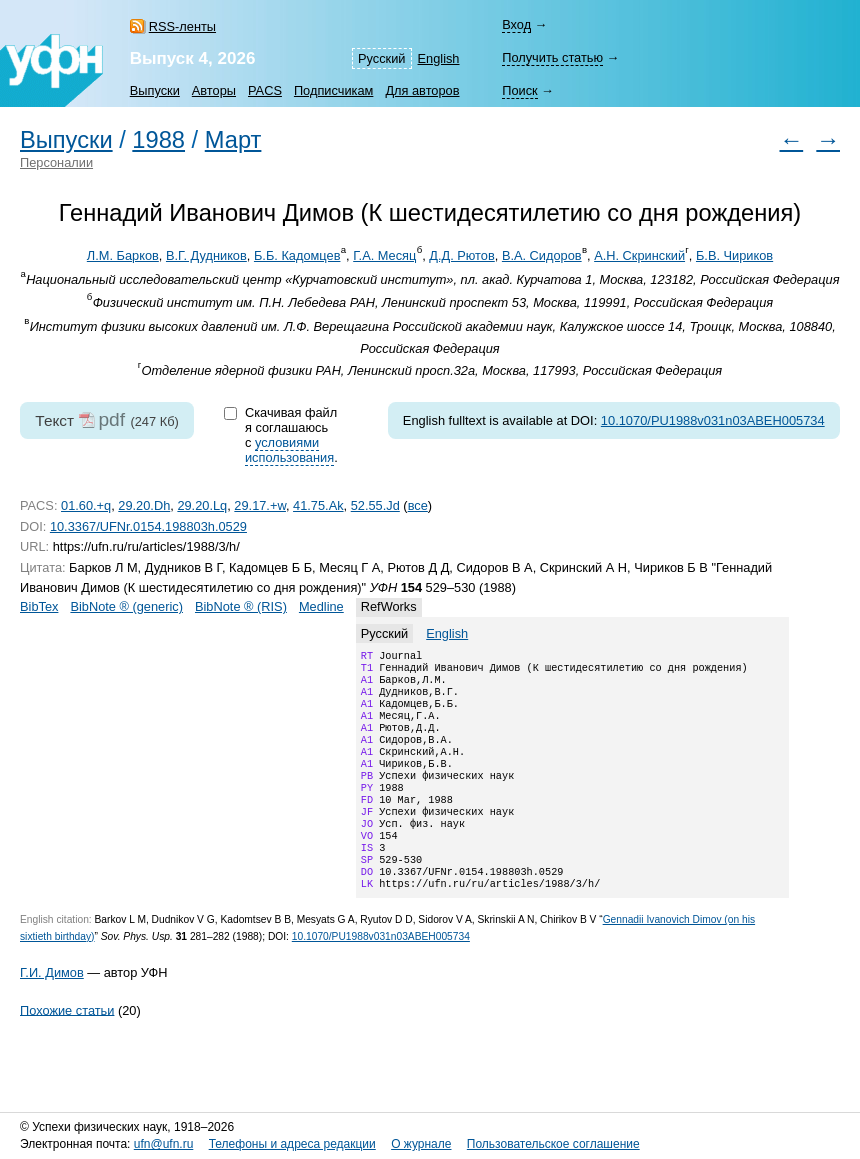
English (439, 58)
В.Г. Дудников (206, 255)
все (418, 505)
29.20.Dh (144, 505)
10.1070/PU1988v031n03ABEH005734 (713, 420)
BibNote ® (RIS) (241, 606)
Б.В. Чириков (734, 255)
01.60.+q (86, 505)
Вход (516, 24)
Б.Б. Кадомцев (297, 255)
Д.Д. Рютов (461, 255)
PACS (265, 90)
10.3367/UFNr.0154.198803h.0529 (148, 526)
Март (233, 140)
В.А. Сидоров (542, 255)
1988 (158, 140)
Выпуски (155, 90)
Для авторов (422, 90)
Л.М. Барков (123, 255)
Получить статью (552, 57)
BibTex (39, 606)
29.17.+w (260, 505)
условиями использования (289, 450)
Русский (381, 58)
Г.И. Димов (52, 1012)
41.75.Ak (318, 505)
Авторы (214, 90)
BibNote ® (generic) (126, 606)
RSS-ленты (182, 26)
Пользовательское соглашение (553, 1144)
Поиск (519, 90)
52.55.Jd (375, 505)
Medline (321, 606)
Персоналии (56, 162)
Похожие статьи (67, 1049)
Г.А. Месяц (384, 255)
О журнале (421, 1144)
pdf (111, 419)
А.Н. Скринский (639, 255)
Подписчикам (333, 90)
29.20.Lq (202, 505)
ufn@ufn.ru (164, 1144)
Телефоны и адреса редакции (292, 1144)
